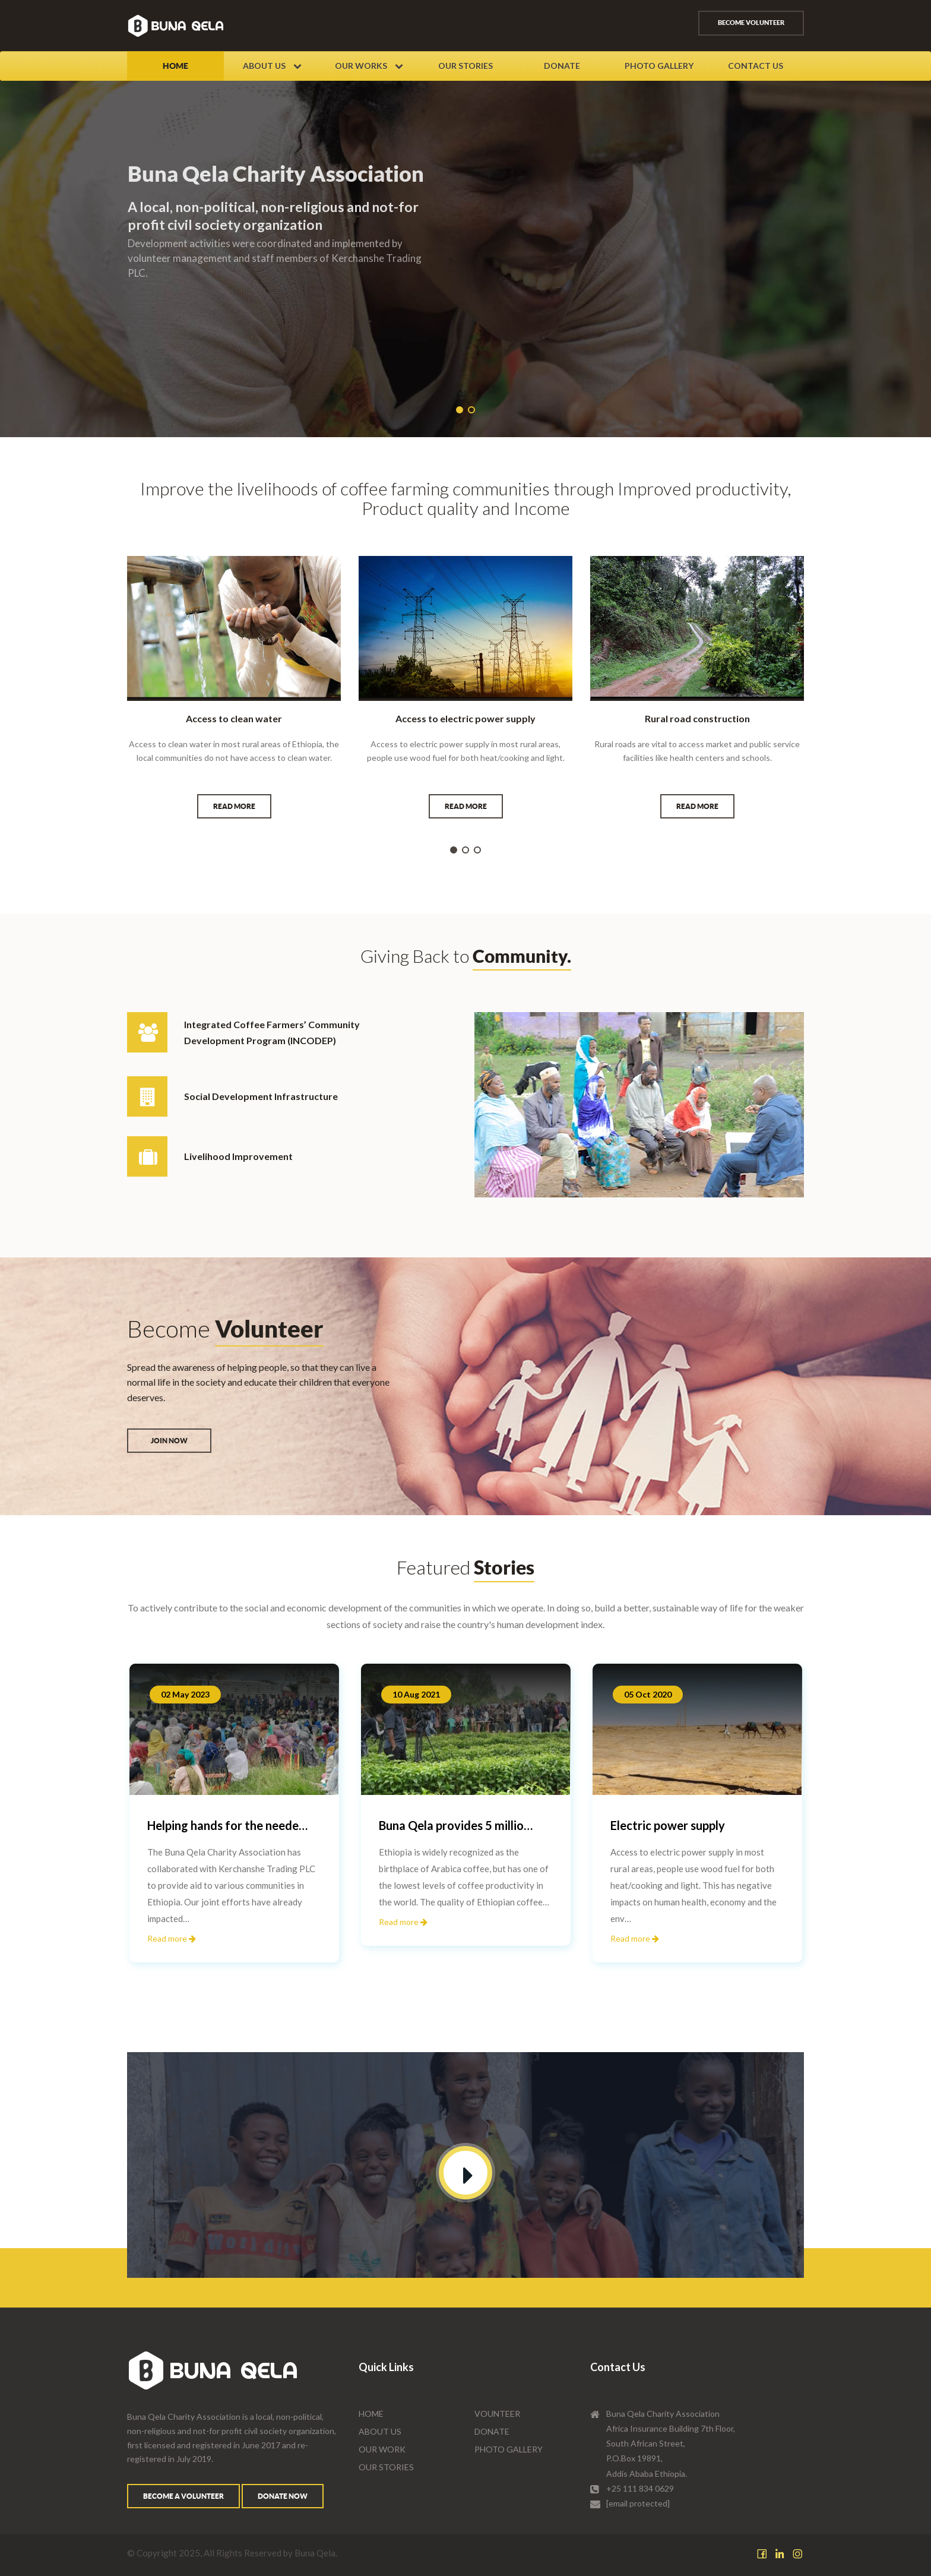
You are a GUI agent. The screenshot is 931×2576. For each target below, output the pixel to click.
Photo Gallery (659, 66)
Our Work (382, 2449)
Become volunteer (751, 22)
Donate (562, 66)
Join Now (169, 1441)
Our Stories (465, 66)
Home (175, 66)
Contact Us (755, 66)
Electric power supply (667, 1825)
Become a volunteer (183, 2496)
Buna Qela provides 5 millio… (456, 1825)
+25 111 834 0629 (640, 2488)
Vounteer (497, 2414)
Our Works (369, 66)
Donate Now (283, 2496)
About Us (272, 66)
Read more (234, 806)
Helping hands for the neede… (227, 1825)
